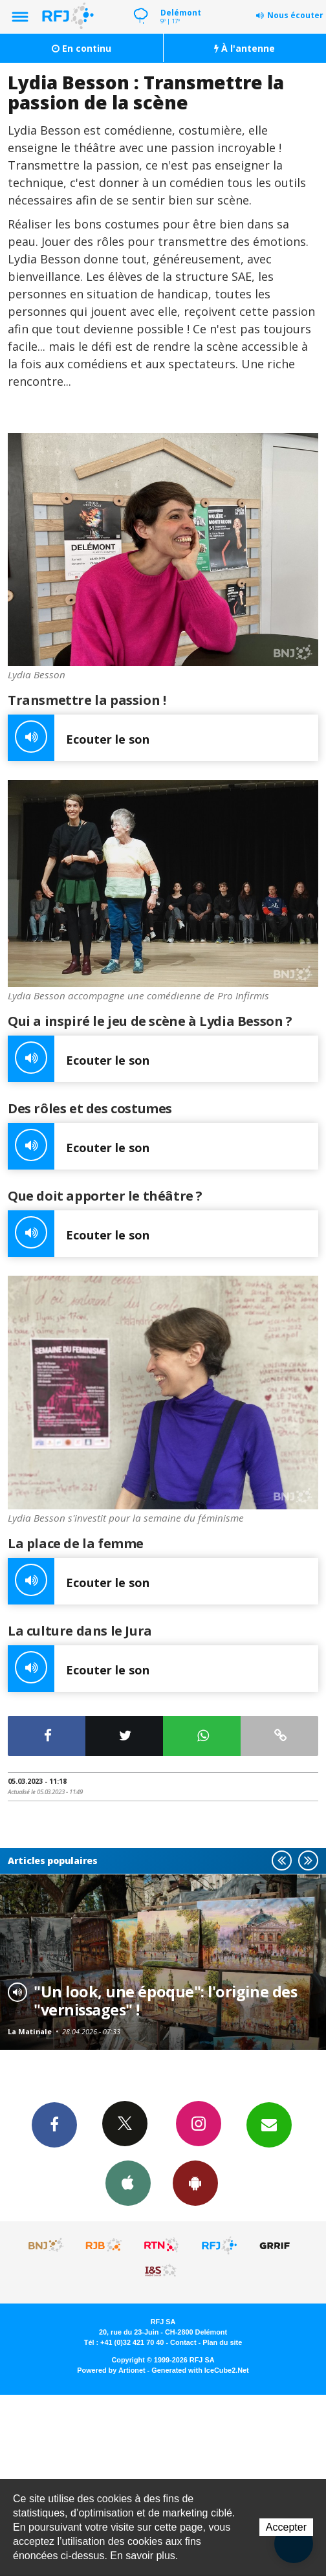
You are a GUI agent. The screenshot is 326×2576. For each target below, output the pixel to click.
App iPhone (128, 2182)
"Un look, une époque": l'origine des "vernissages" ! (165, 2000)
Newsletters (269, 2124)
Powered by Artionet (111, 2370)
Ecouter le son (78, 738)
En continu (81, 48)
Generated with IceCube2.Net (199, 2370)
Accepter (286, 2527)
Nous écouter (295, 15)
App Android (195, 2182)
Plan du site (222, 2342)
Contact (183, 2342)
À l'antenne (244, 48)
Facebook (54, 2124)
